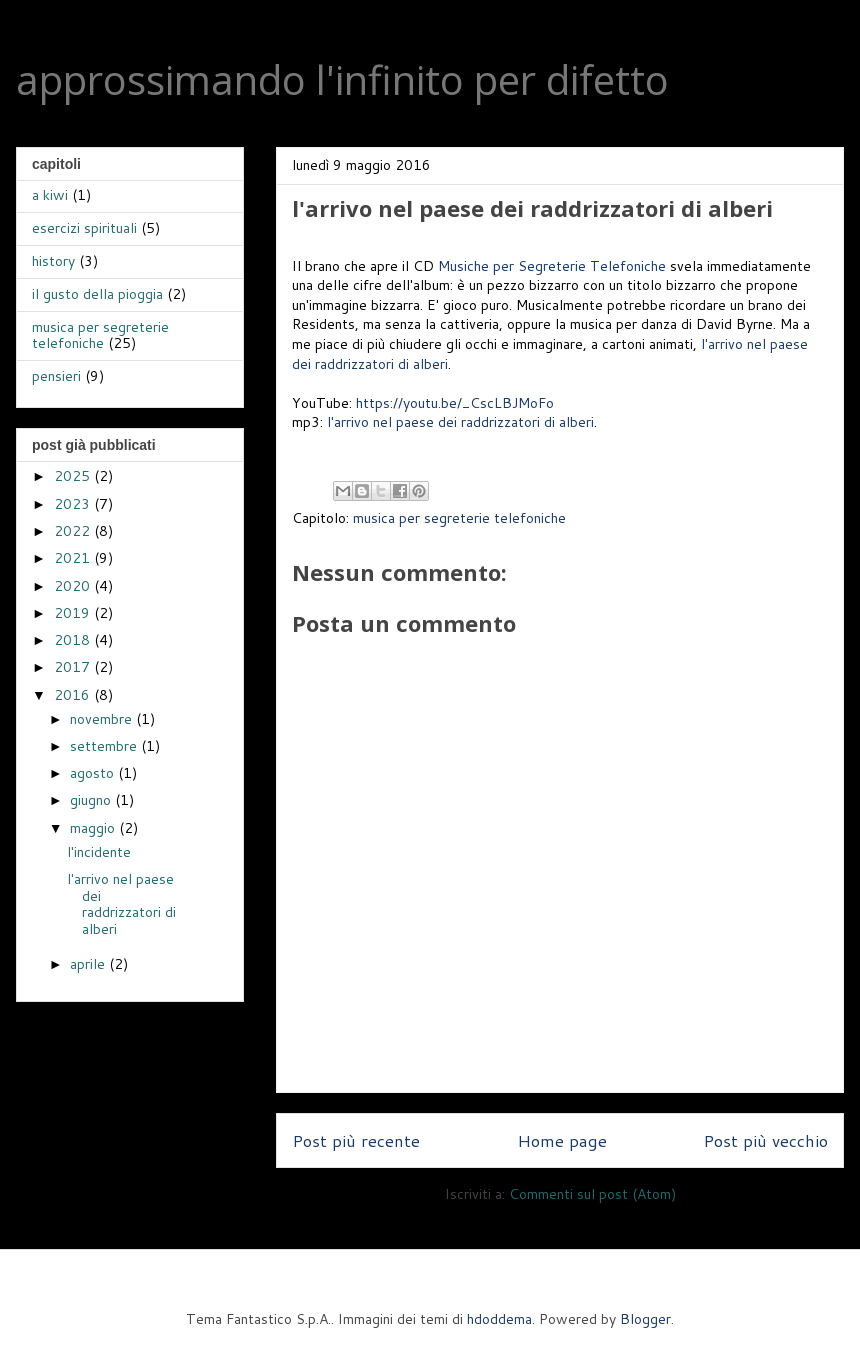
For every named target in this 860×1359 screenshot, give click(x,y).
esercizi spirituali (84, 228)
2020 (74, 586)
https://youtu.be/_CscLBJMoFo (455, 403)
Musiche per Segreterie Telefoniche (552, 266)
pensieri (56, 376)
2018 (74, 640)
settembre (105, 746)
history (53, 261)
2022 (74, 531)
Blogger (645, 1319)
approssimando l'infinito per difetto (342, 79)
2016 (74, 695)
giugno (92, 800)
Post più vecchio (765, 1140)
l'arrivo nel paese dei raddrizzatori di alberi (460, 422)
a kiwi (50, 195)
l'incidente (99, 852)
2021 (74, 558)
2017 (74, 667)
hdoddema (499, 1319)
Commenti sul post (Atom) (592, 1194)
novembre (103, 719)
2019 (74, 613)
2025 (74, 476)
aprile (89, 964)
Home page (562, 1140)
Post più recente (356, 1140)
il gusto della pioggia (97, 294)
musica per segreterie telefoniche (459, 518)
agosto (94, 773)
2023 (74, 504)
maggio (94, 828)
